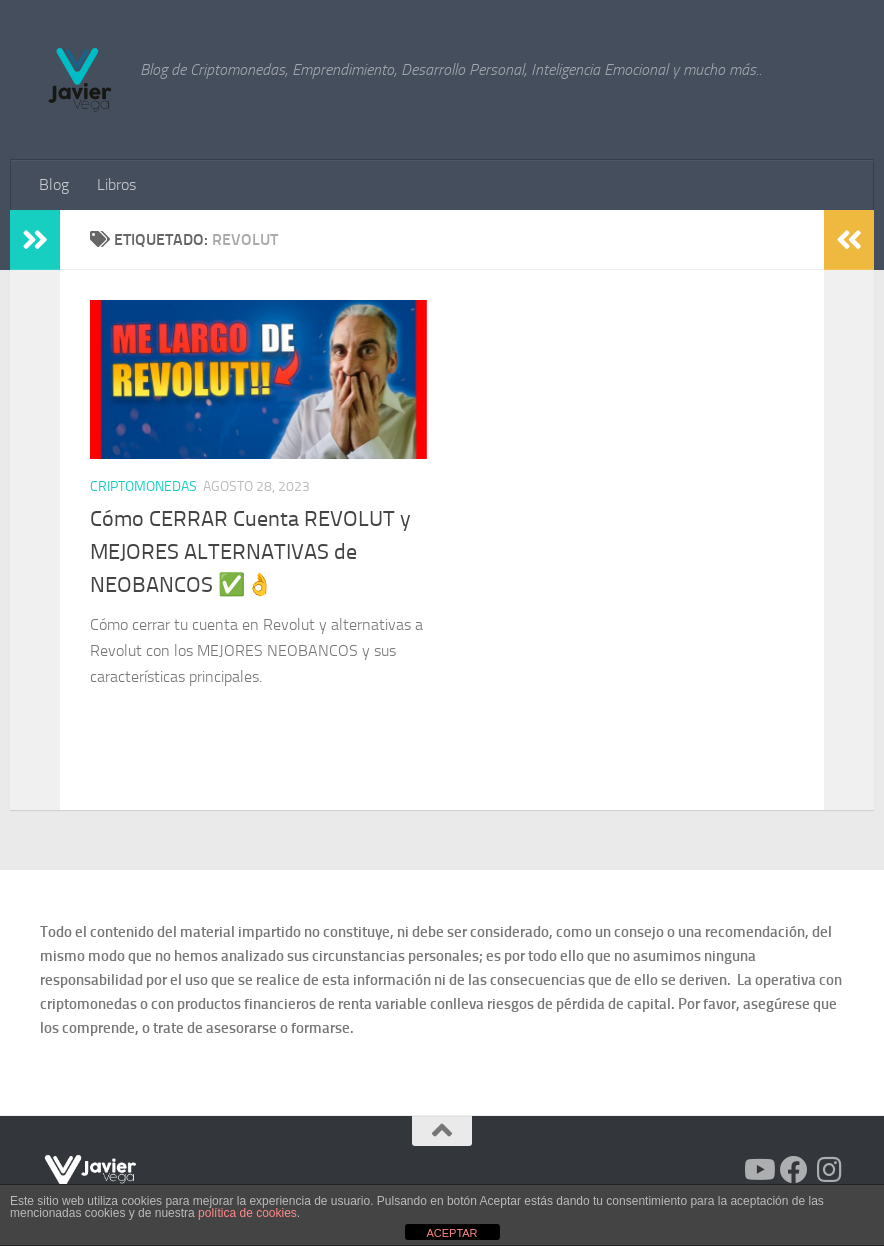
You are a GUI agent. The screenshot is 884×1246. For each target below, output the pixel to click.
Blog (54, 184)
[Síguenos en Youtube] (758, 1170)
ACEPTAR (451, 1233)
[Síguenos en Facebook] (794, 1170)
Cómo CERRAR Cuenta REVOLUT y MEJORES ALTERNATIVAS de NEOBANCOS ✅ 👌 (250, 552)
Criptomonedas (143, 486)
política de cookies (247, 1213)
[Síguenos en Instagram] (830, 1170)
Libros (116, 184)
